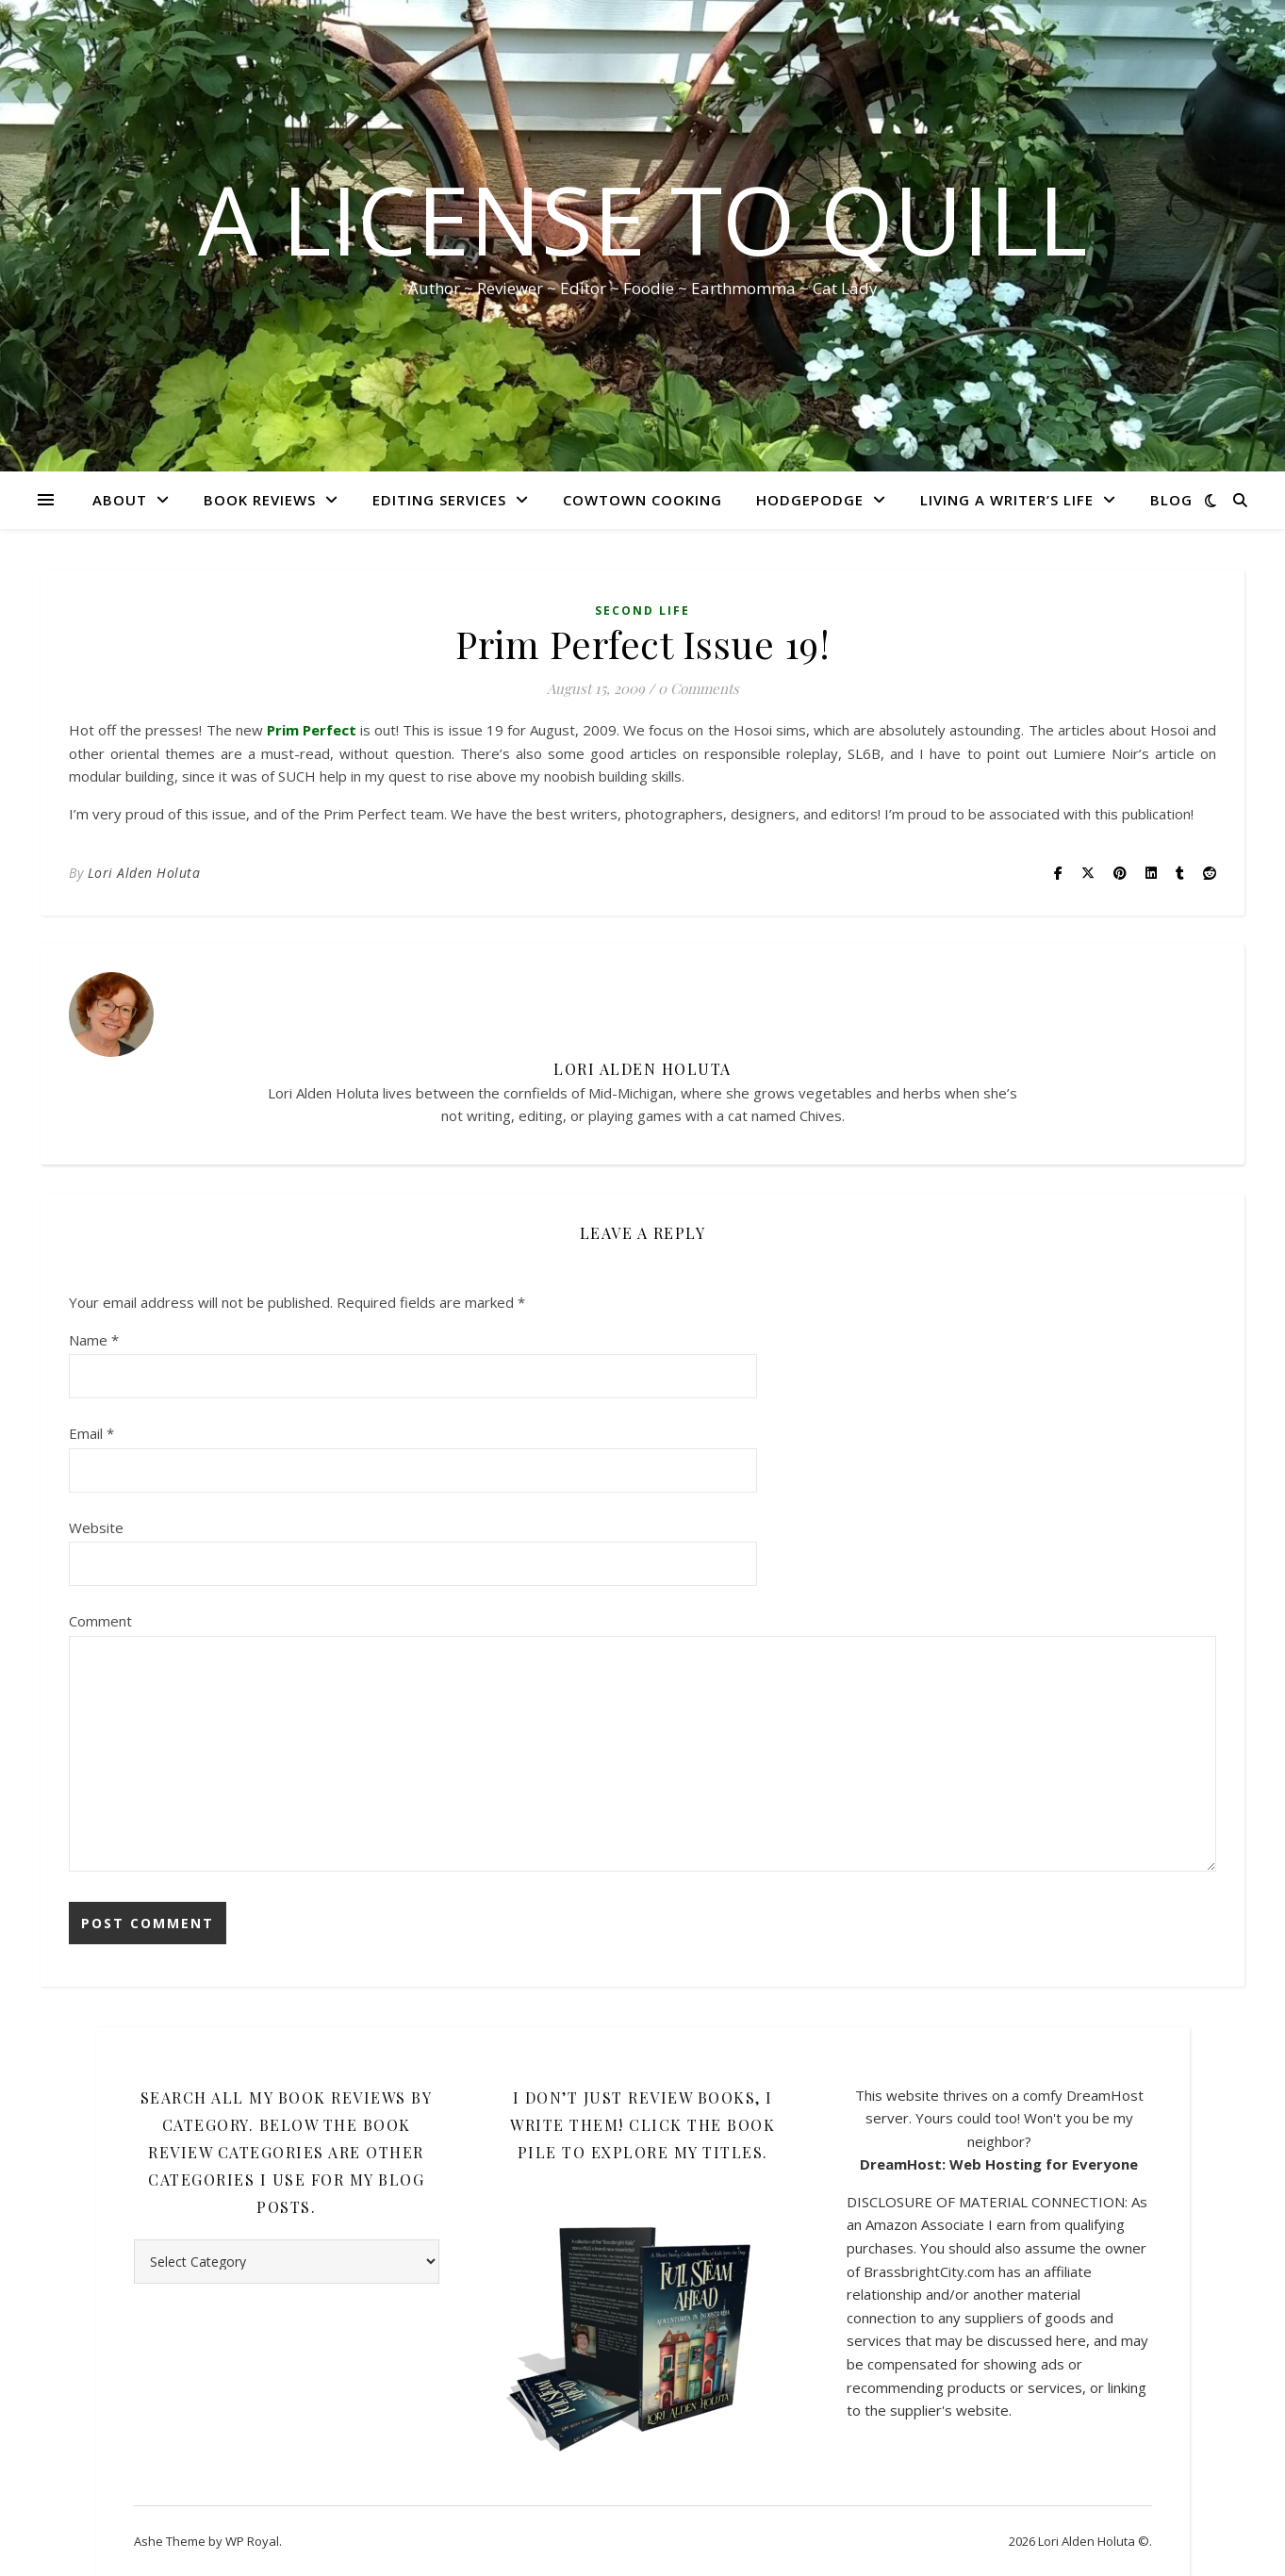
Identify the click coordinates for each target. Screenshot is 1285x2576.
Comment (100, 1620)
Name (94, 1339)
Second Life (642, 611)
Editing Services (439, 499)
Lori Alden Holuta (144, 873)
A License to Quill (642, 219)
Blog (1171, 499)
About (119, 499)
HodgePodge (810, 499)
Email (91, 1433)
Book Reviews (260, 499)
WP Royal (252, 2541)
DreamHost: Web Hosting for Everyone (999, 2164)
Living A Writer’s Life (1007, 499)
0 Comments (698, 688)
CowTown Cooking (642, 499)
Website (96, 1527)
